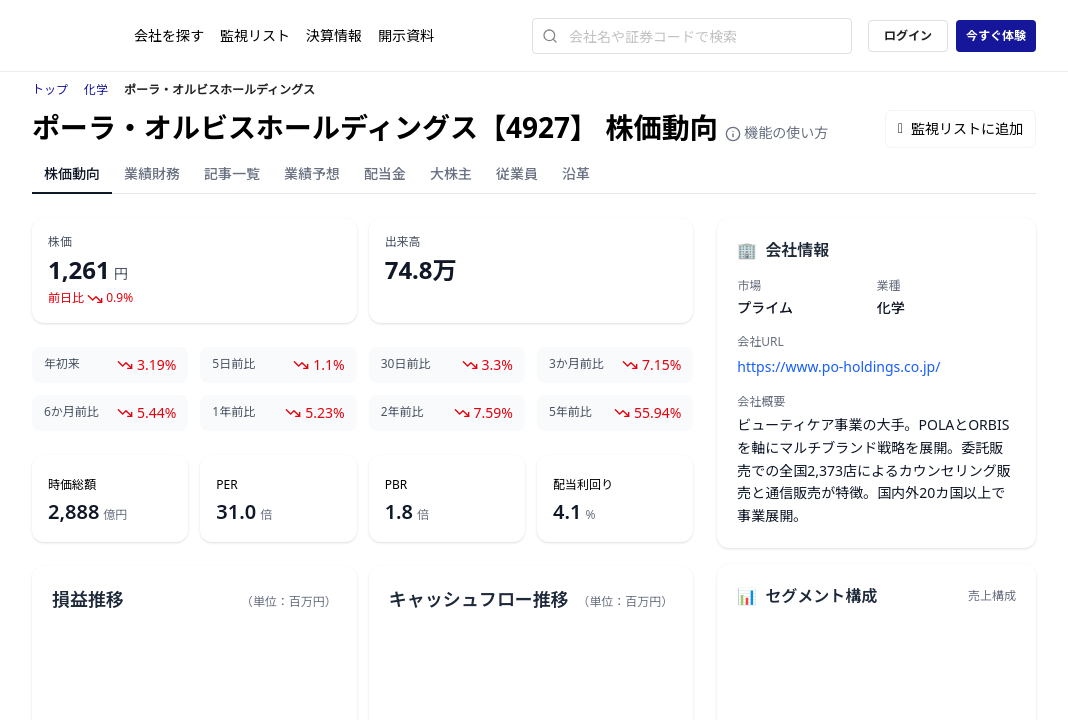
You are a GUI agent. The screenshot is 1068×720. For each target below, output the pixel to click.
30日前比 (406, 364)
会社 (169, 35)
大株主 (451, 173)
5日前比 (233, 364)
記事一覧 (232, 173)
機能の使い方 (777, 132)
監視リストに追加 (960, 128)
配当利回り (583, 485)
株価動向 (72, 173)
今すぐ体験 (996, 35)
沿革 (576, 173)
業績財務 (152, 173)
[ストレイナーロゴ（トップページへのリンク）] (83, 36)
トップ (50, 89)
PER (226, 485)
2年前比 (402, 412)
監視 (255, 35)
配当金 (385, 173)
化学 (96, 89)
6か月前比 (71, 412)
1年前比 (233, 412)
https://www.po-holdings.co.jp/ (838, 366)
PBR (396, 485)
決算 (334, 35)
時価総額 (72, 485)
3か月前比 (576, 364)
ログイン (908, 35)
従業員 (517, 173)
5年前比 (570, 412)
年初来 (62, 364)
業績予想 (312, 173)
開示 (406, 35)
